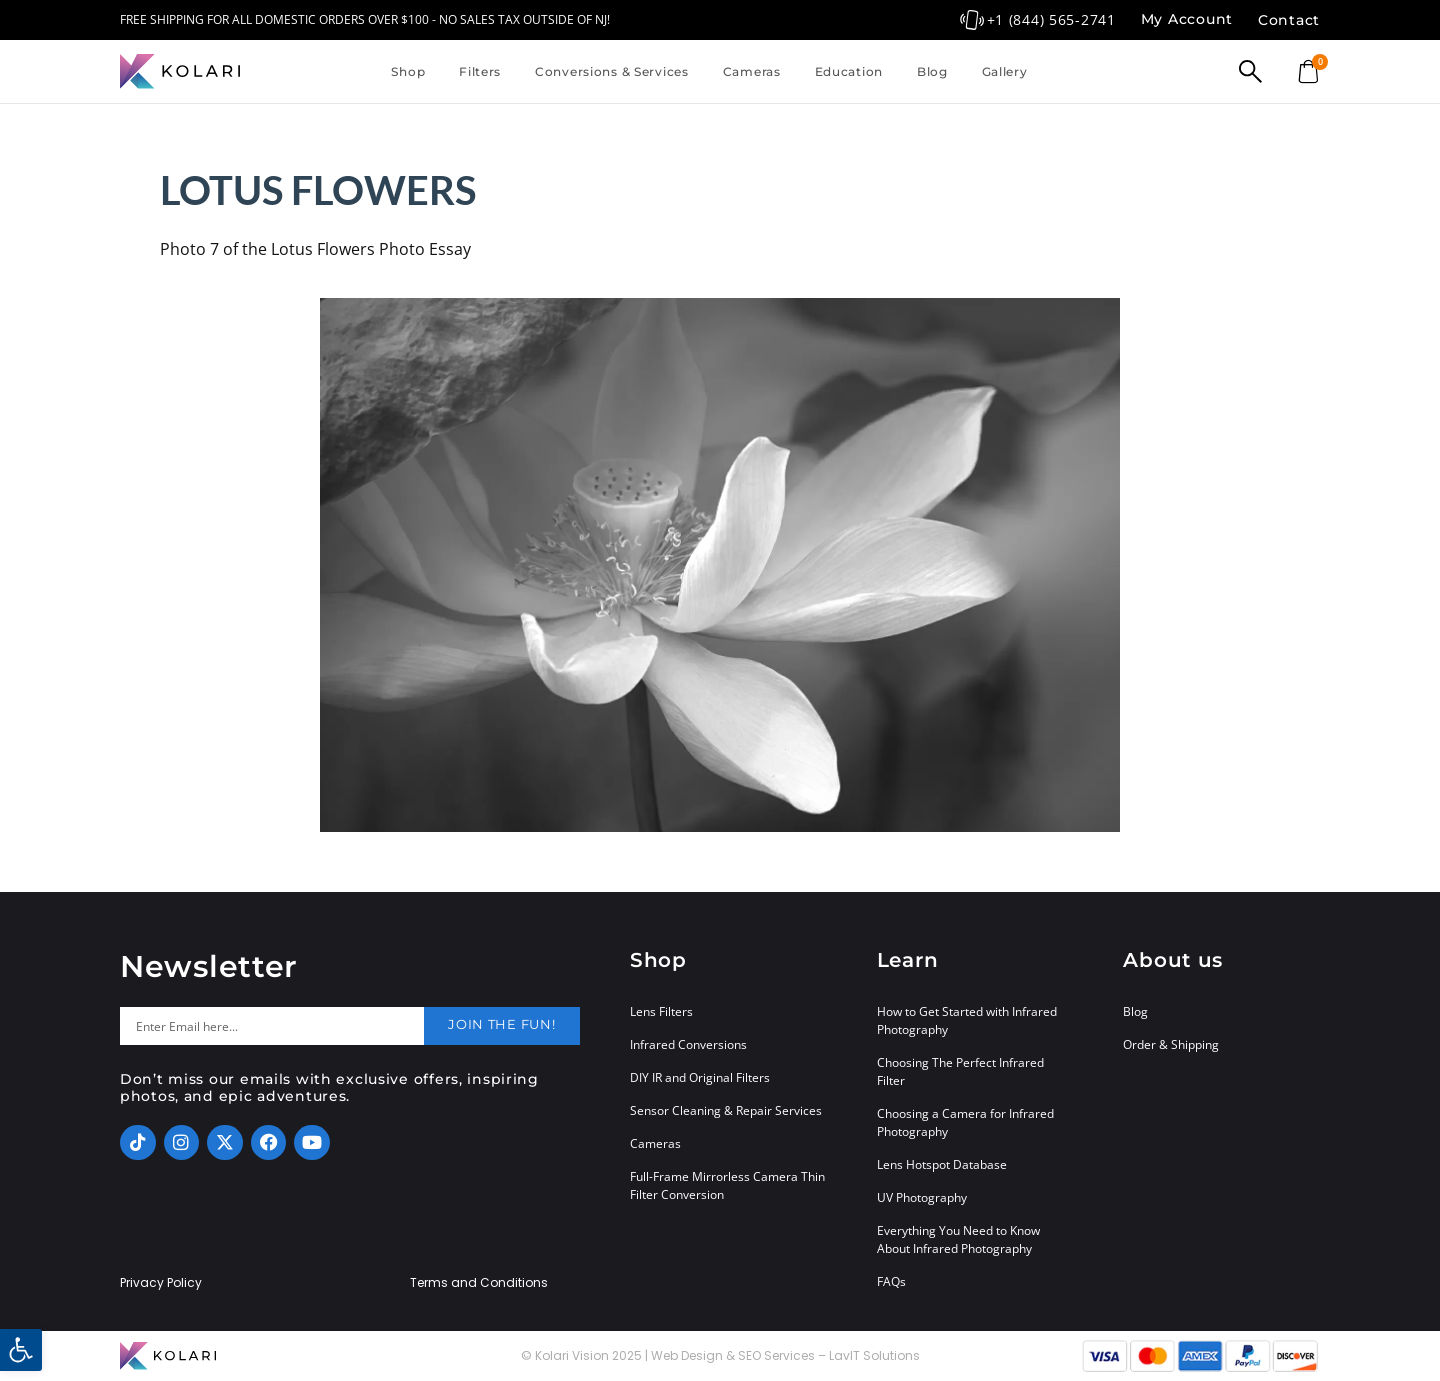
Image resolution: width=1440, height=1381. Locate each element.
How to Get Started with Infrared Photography (967, 1020)
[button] (21, 1350)
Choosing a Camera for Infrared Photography (965, 1122)
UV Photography (922, 1197)
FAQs (891, 1281)
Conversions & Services (612, 71)
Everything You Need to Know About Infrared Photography (958, 1239)
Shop (408, 71)
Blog (932, 71)
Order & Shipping (1171, 1044)
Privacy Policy (161, 1283)
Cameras (752, 71)
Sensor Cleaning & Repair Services (726, 1110)
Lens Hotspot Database (942, 1164)
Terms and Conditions (479, 1283)
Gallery (1005, 71)
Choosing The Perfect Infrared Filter (960, 1071)
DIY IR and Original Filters (700, 1077)
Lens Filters (661, 1011)
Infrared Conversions (688, 1044)
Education (849, 71)
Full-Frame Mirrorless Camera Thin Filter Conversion (727, 1185)
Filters (480, 71)
